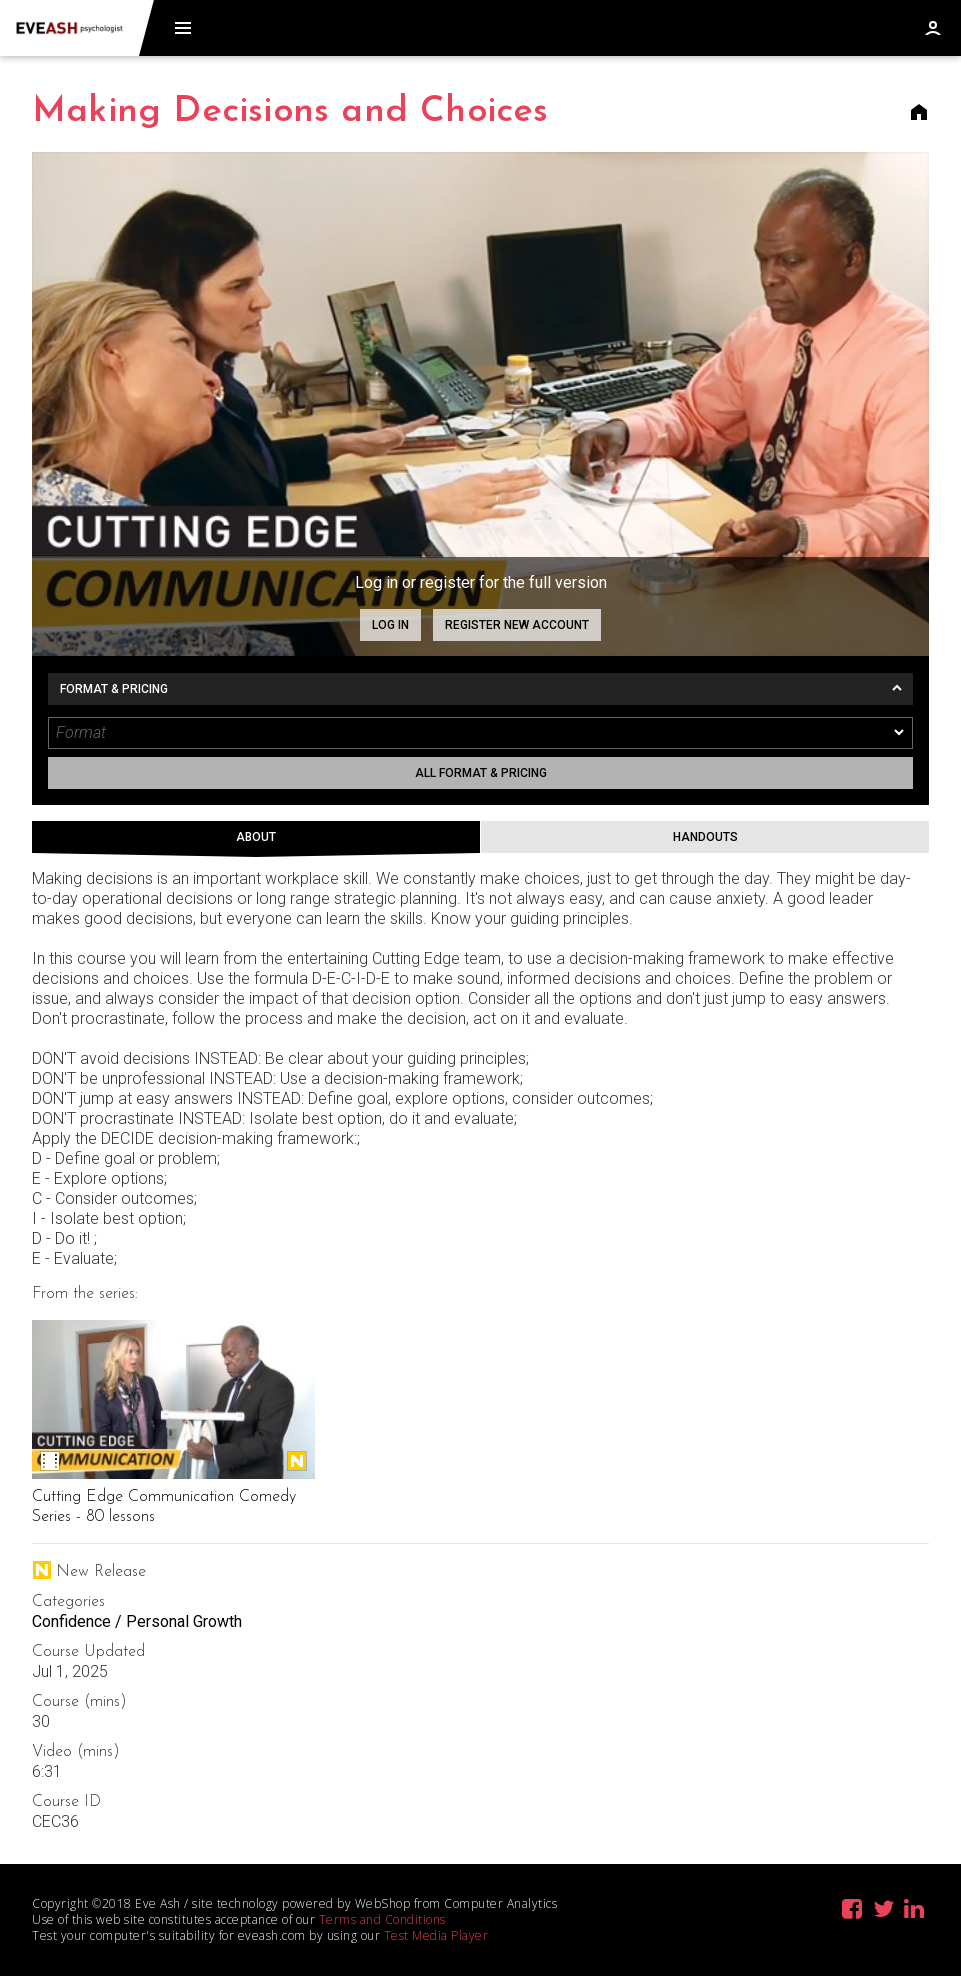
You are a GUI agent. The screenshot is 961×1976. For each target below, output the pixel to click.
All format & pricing (481, 773)
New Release (297, 1461)
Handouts (705, 837)
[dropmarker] (900, 733)
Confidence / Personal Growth (137, 1621)
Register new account (517, 625)
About (256, 837)
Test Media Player (436, 1935)
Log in (390, 625)
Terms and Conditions (382, 1919)
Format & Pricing (114, 689)
